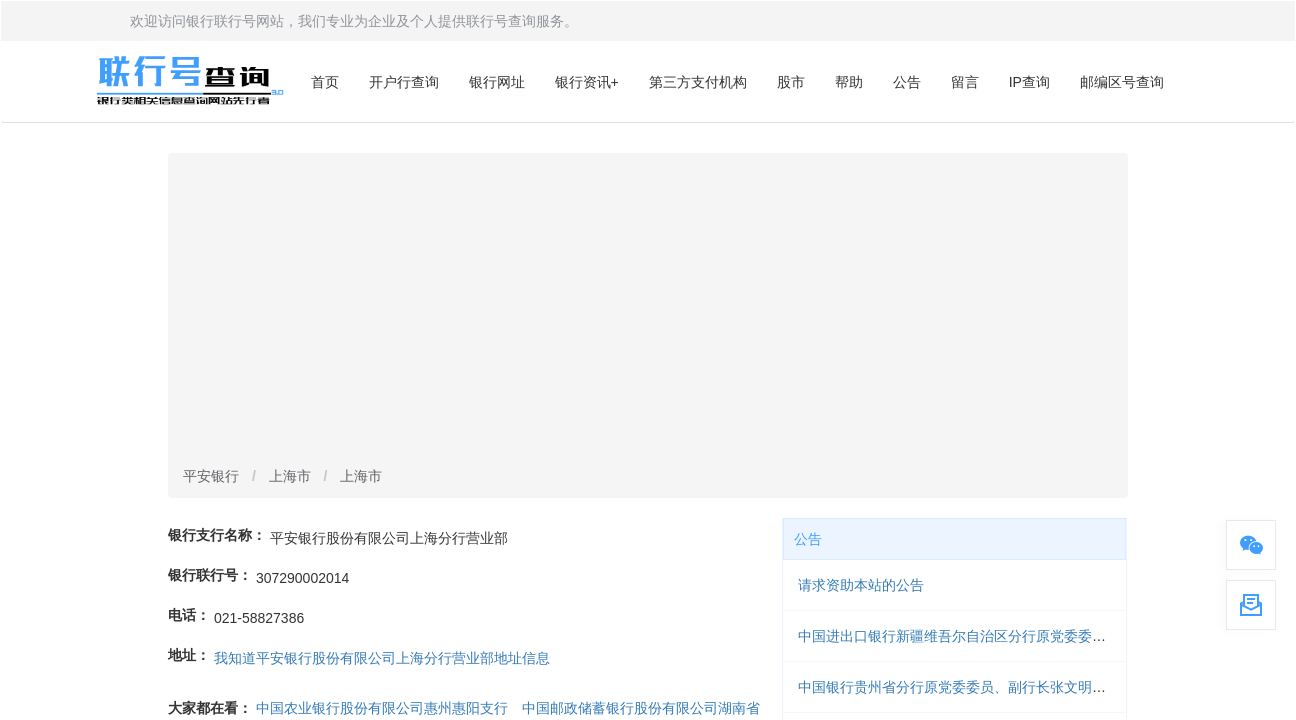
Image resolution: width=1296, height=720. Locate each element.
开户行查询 (404, 82)
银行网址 (497, 82)
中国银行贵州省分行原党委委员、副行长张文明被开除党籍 (980, 687)
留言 (965, 82)
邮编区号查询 (1122, 82)
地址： (189, 655)
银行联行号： (210, 575)
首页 (325, 82)
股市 (791, 82)
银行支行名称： (217, 535)
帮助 (849, 82)
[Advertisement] (648, 311)
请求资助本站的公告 (861, 585)
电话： (189, 615)
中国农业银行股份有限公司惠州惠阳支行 (382, 708)
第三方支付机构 (698, 82)
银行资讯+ (587, 82)
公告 (907, 82)
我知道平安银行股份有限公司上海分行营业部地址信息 (382, 658)
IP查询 (1029, 82)
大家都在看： (210, 708)
